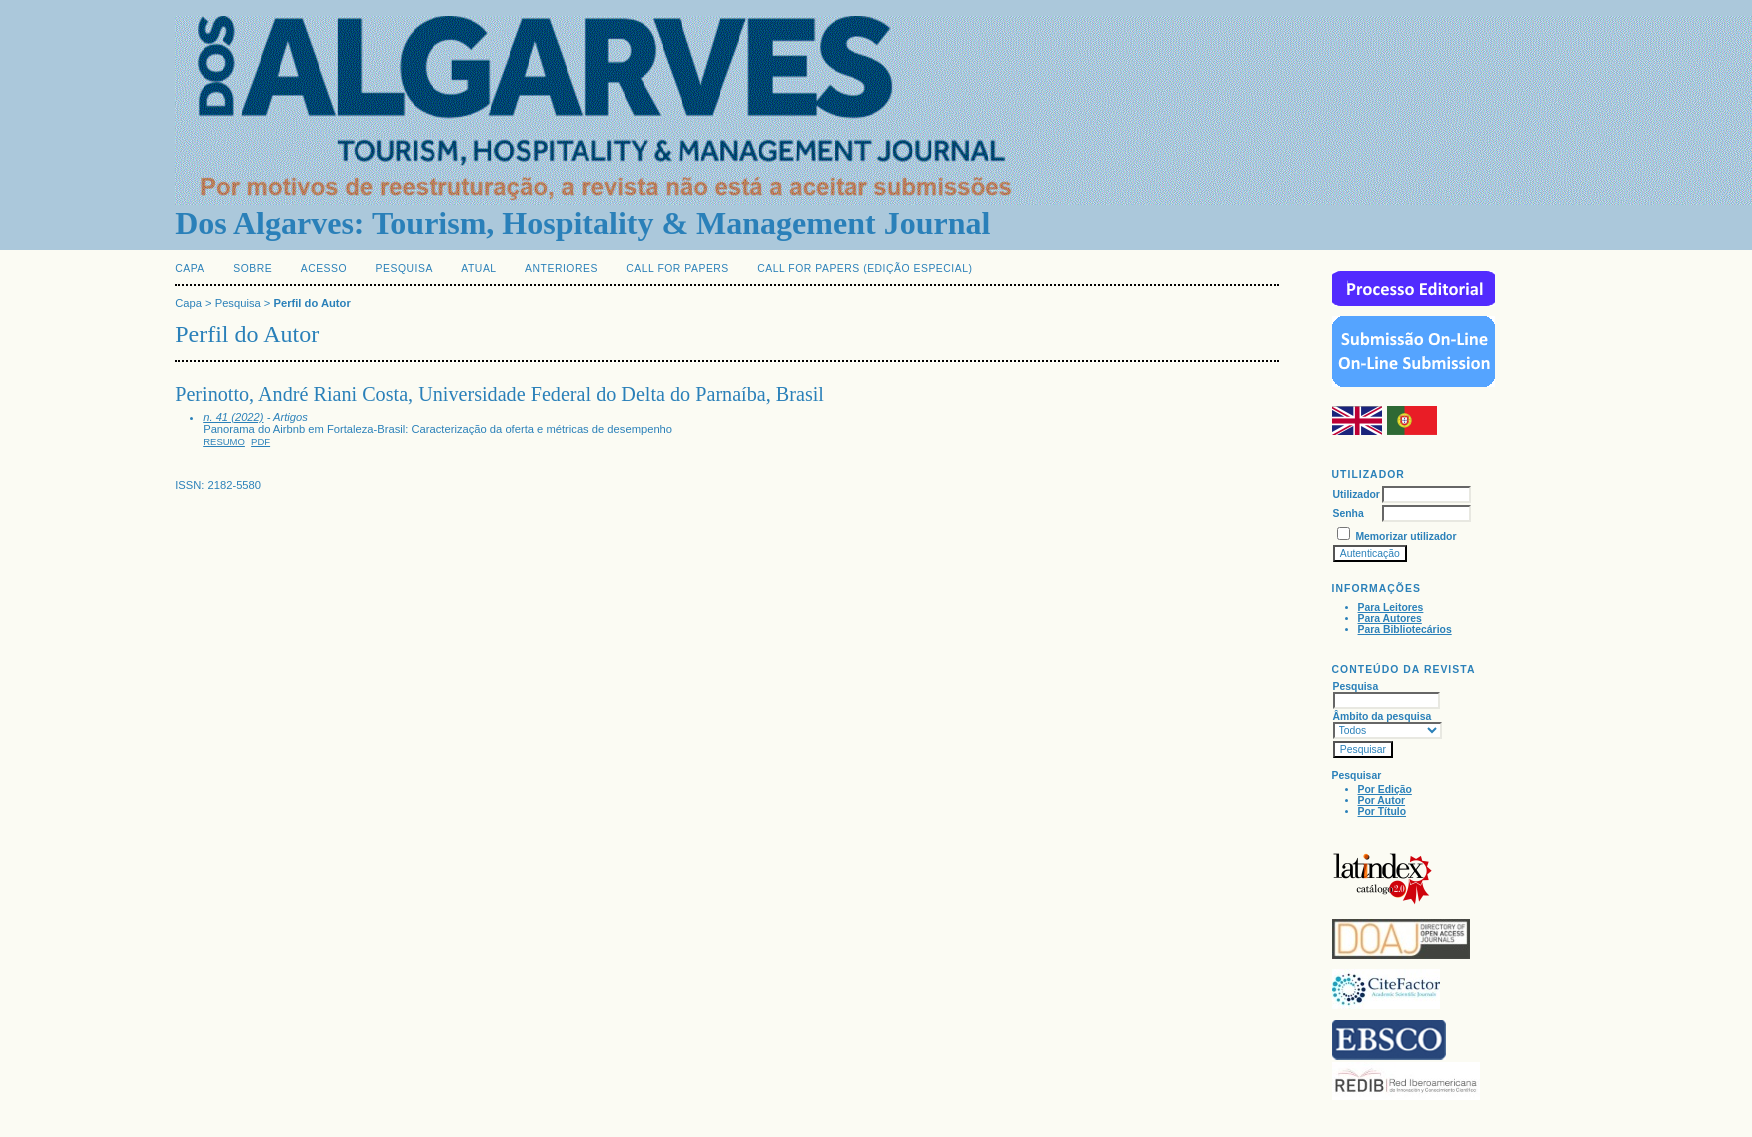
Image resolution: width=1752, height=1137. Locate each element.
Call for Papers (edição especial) (864, 268)
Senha (1348, 513)
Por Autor (1382, 800)
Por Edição (1385, 789)
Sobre (252, 268)
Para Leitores (1391, 607)
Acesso (324, 268)
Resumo (224, 441)
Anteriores (561, 268)
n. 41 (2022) (233, 417)
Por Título (1382, 811)
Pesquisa (404, 268)
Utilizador (1356, 494)
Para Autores (1390, 618)
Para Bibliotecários (1405, 629)
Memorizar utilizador (1405, 536)
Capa (190, 268)
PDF (260, 441)
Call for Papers (677, 268)
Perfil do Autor (311, 303)
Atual (478, 268)
